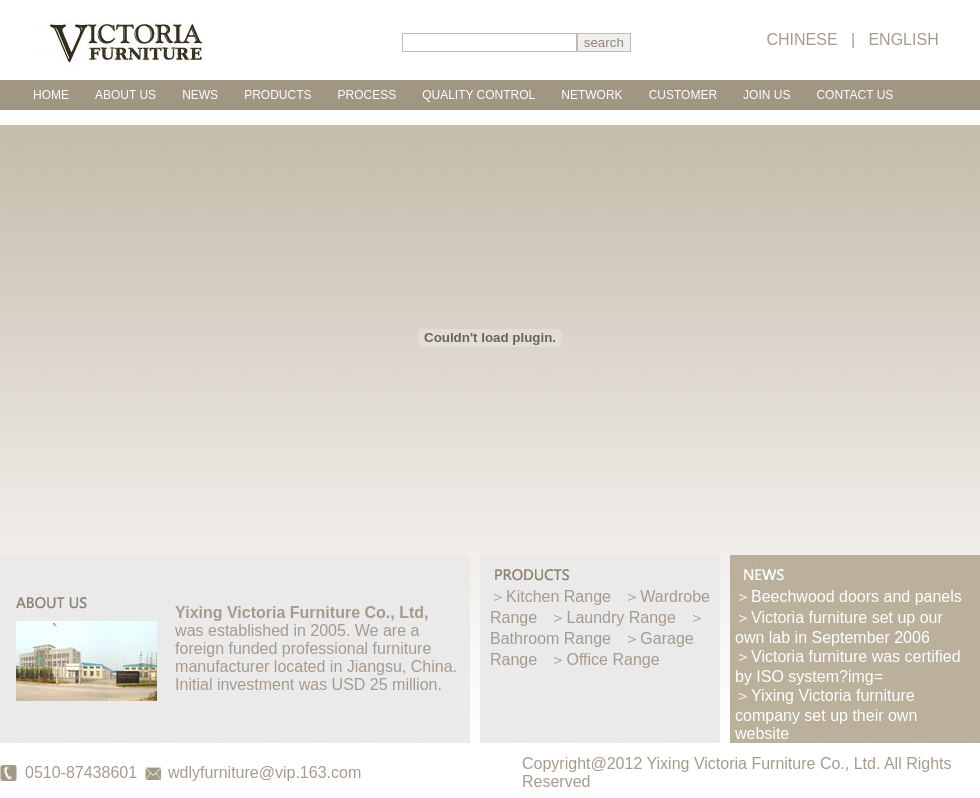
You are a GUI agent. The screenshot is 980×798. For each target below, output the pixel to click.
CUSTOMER (683, 95)
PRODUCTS (277, 95)
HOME (51, 95)
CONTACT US (854, 95)
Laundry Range (621, 617)
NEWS (200, 95)
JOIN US (766, 95)
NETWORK (591, 95)
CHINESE (801, 39)
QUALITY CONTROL (478, 95)
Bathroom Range (550, 638)
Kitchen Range (558, 596)
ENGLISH (903, 39)
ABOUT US (125, 95)
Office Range (613, 659)
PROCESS (366, 95)
